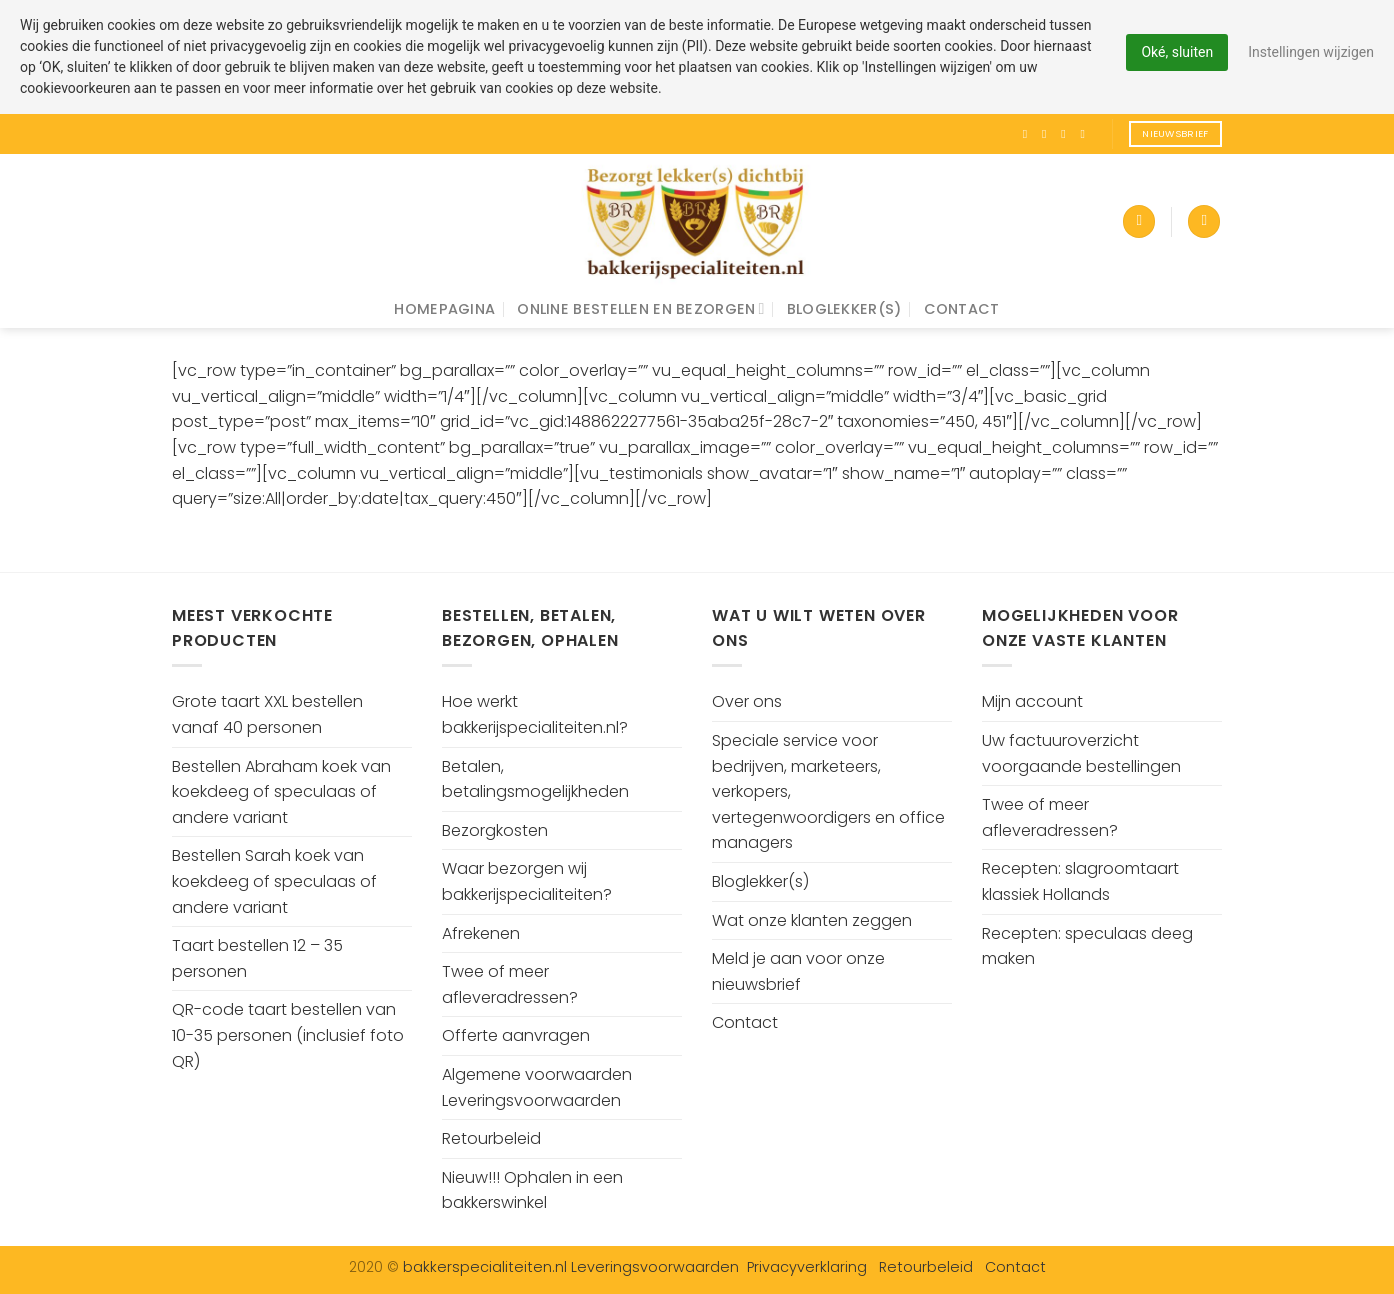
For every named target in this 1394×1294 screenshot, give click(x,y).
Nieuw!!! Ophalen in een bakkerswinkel (532, 1190)
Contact (962, 309)
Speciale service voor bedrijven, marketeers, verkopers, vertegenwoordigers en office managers (828, 791)
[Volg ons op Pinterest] (1086, 134)
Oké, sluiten (1177, 52)
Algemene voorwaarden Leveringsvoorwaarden (537, 1087)
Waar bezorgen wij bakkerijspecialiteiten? (527, 881)
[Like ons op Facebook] (1029, 134)
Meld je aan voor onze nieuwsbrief (798, 971)
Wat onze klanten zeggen (812, 920)
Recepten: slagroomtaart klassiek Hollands (1080, 881)
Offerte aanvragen (516, 1035)
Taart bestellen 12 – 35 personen (257, 958)
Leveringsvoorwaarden (655, 1267)
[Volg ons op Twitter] (1067, 134)
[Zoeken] (1204, 221)
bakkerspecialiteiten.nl (487, 1267)
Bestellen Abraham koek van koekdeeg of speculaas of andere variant (281, 792)
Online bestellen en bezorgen (640, 309)
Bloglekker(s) (844, 309)
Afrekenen (481, 933)
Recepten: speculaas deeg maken (1087, 946)
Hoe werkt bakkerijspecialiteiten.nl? (535, 714)
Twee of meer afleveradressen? (510, 984)
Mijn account (1032, 701)
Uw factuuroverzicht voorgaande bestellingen (1081, 753)
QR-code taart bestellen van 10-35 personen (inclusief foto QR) (288, 1035)
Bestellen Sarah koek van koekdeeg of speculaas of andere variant (274, 881)
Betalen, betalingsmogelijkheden (535, 779)
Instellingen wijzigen (1311, 52)
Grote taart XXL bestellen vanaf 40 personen (267, 714)
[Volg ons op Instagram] (1048, 134)
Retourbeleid (491, 1138)
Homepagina (444, 309)
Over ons (747, 701)
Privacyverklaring (807, 1267)
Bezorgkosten (495, 830)
